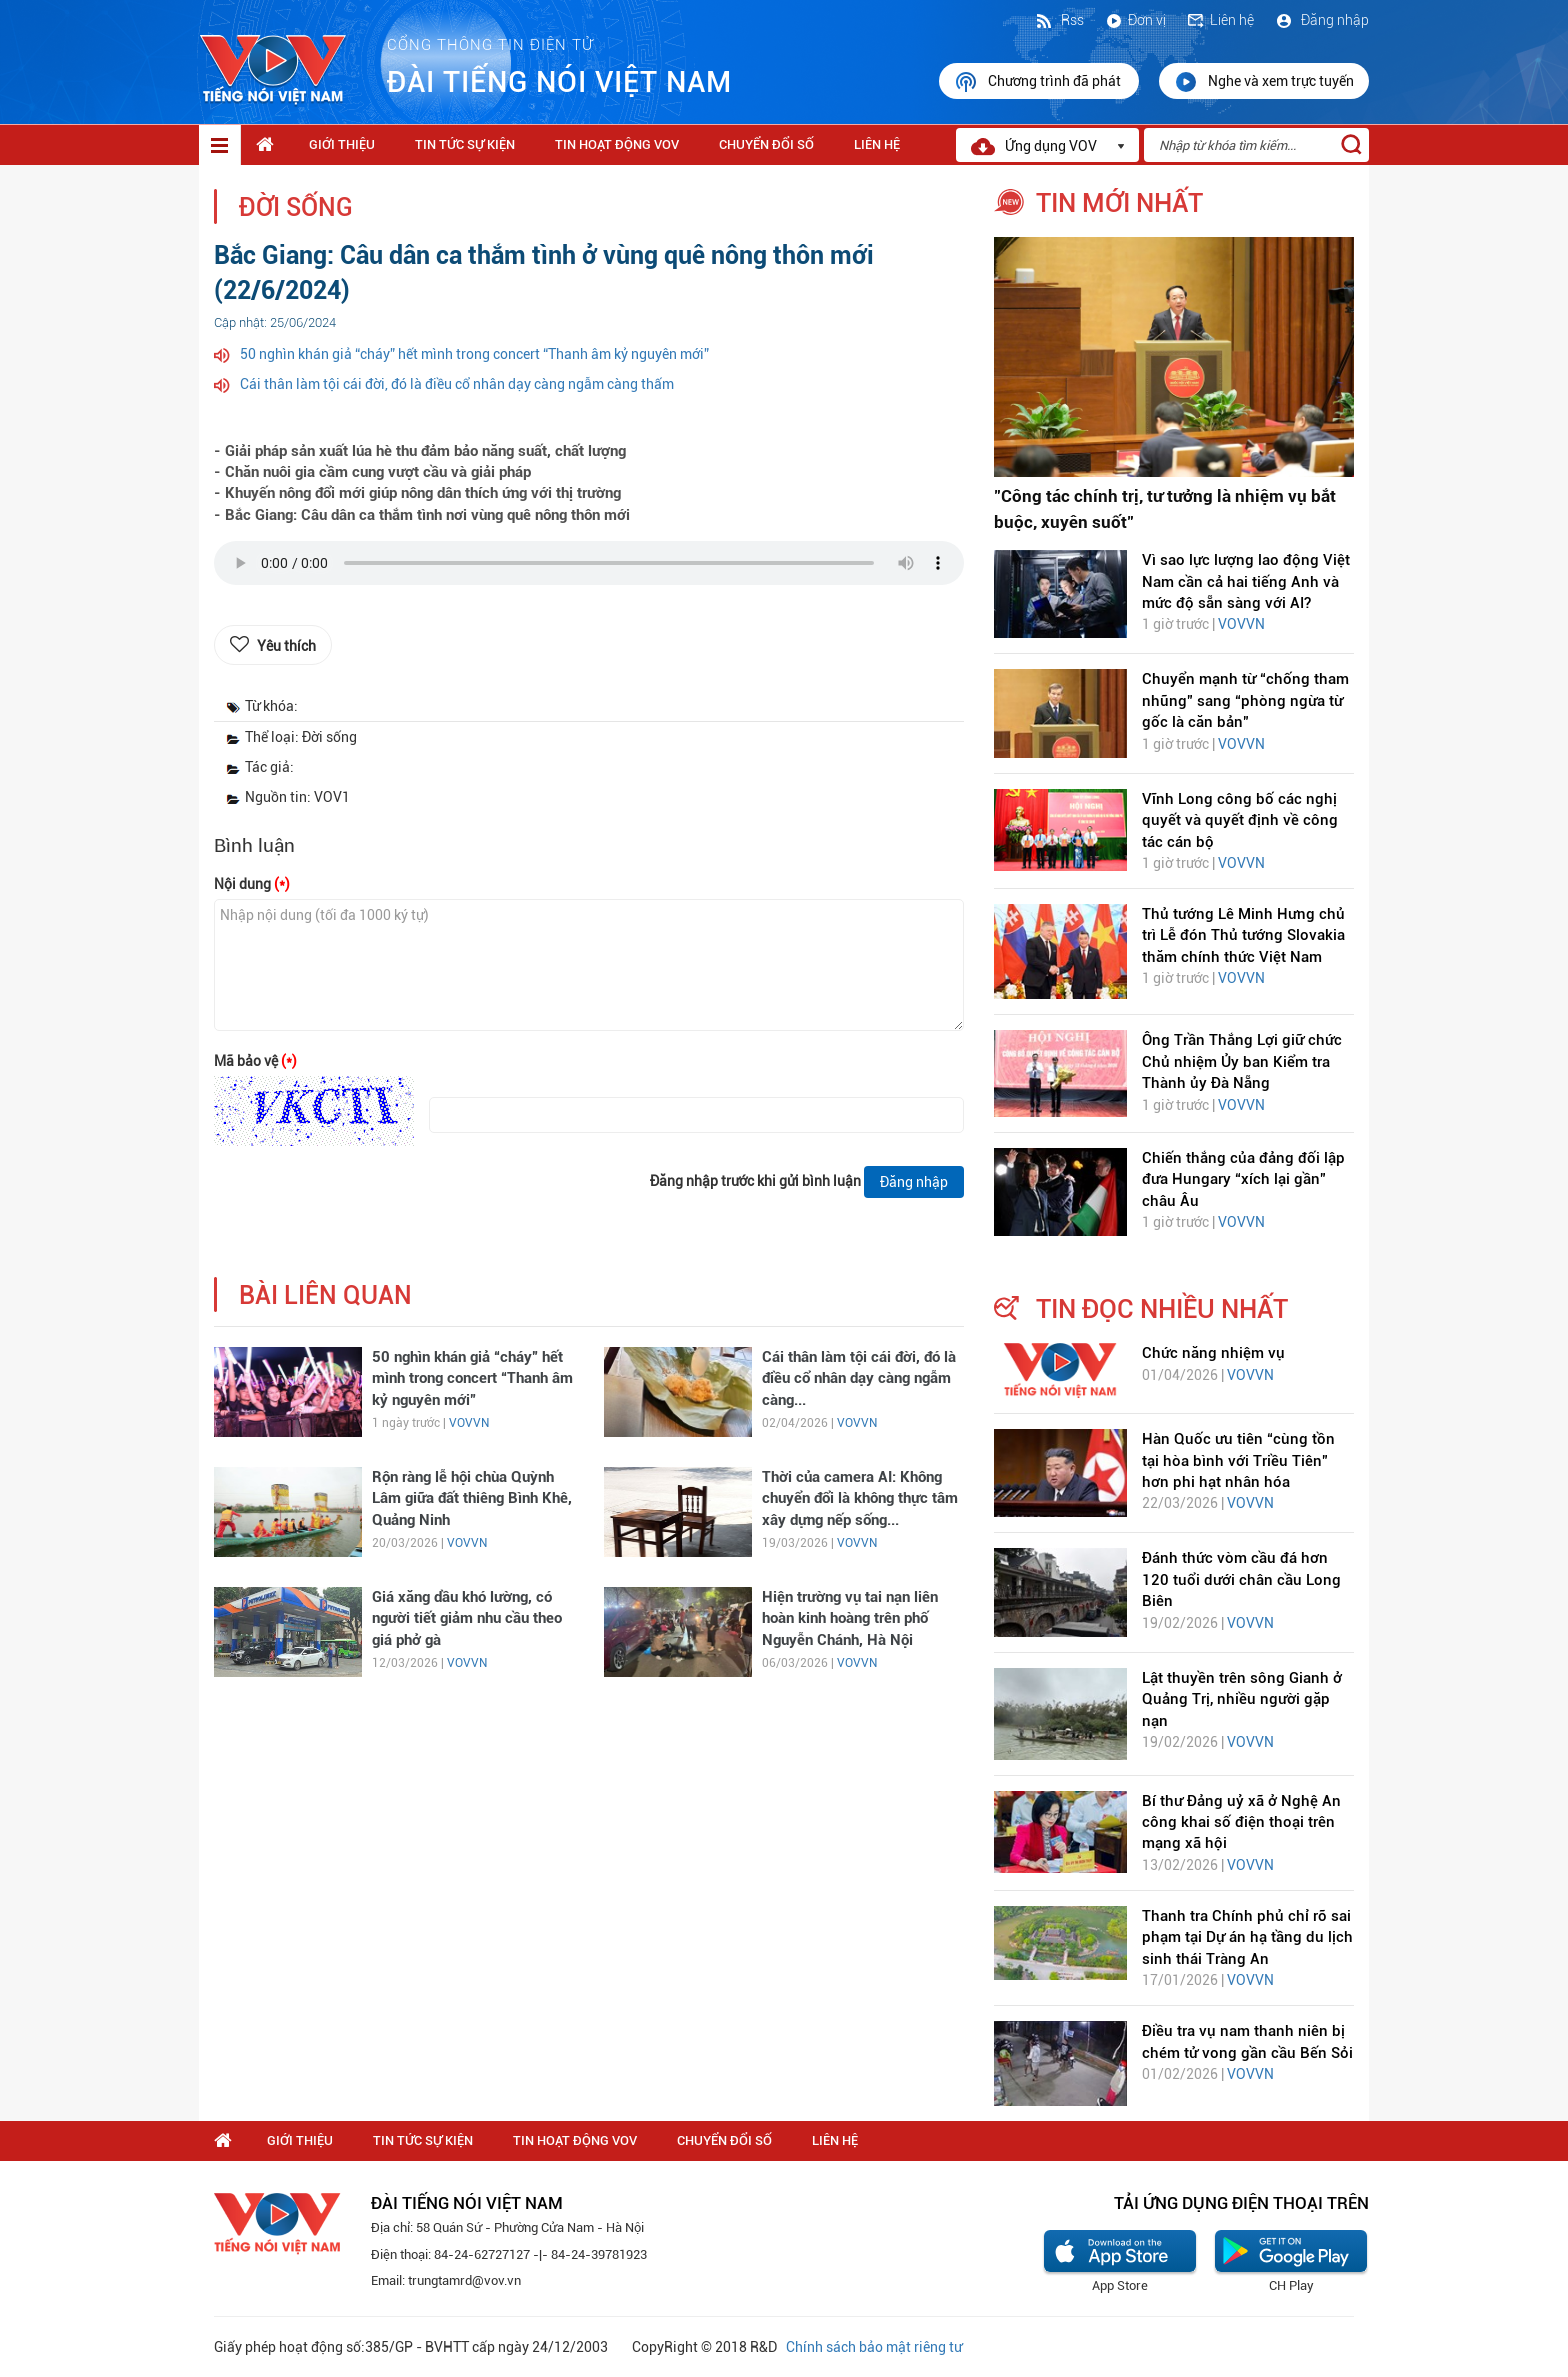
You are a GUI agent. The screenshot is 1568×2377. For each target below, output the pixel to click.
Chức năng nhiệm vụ (1213, 1353)
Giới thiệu (342, 144)
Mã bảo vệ (255, 1061)
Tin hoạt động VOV (617, 144)
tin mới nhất (1119, 203)
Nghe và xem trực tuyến (1264, 82)
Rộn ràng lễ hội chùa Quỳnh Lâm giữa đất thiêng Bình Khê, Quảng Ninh (472, 1498)
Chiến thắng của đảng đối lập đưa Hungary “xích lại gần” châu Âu (1243, 1179)
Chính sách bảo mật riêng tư (874, 2347)
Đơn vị (1135, 20)
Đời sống (296, 207)
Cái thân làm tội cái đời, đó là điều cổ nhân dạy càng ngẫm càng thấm (457, 384)
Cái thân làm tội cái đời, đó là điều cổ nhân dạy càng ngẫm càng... (859, 1378)
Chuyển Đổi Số (766, 144)
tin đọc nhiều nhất (1162, 1309)
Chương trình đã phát (1039, 82)
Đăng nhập (1321, 20)
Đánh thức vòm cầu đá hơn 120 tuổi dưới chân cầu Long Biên (1241, 1579)
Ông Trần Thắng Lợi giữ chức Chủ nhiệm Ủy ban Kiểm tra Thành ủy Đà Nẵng (1242, 1061)
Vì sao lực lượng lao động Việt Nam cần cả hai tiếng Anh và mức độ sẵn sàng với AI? (1246, 581)
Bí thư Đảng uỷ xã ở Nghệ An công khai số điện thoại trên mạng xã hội (1241, 1822)
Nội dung (252, 884)
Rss (1059, 20)
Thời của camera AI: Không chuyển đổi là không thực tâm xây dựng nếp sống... (860, 1498)
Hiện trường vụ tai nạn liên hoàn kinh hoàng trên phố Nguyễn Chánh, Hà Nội (850, 1618)
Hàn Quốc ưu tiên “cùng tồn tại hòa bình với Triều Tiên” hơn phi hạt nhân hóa (1238, 1460)
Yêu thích (286, 646)
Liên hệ (1220, 20)
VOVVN (469, 1423)
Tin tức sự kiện (465, 144)
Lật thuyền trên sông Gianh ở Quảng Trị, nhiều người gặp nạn (1242, 1699)
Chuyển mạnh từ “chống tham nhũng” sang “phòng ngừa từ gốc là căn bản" (1245, 700)
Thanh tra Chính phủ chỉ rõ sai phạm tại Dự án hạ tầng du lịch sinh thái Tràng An (1247, 1937)
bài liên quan (325, 1295)
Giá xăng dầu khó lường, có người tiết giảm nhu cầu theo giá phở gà (467, 1618)
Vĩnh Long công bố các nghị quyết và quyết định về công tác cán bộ (1240, 820)
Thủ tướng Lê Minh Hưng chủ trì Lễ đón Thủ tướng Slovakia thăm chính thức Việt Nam (1243, 935)
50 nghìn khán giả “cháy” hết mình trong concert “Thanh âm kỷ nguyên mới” (474, 354)
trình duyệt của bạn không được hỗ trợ (589, 568)
